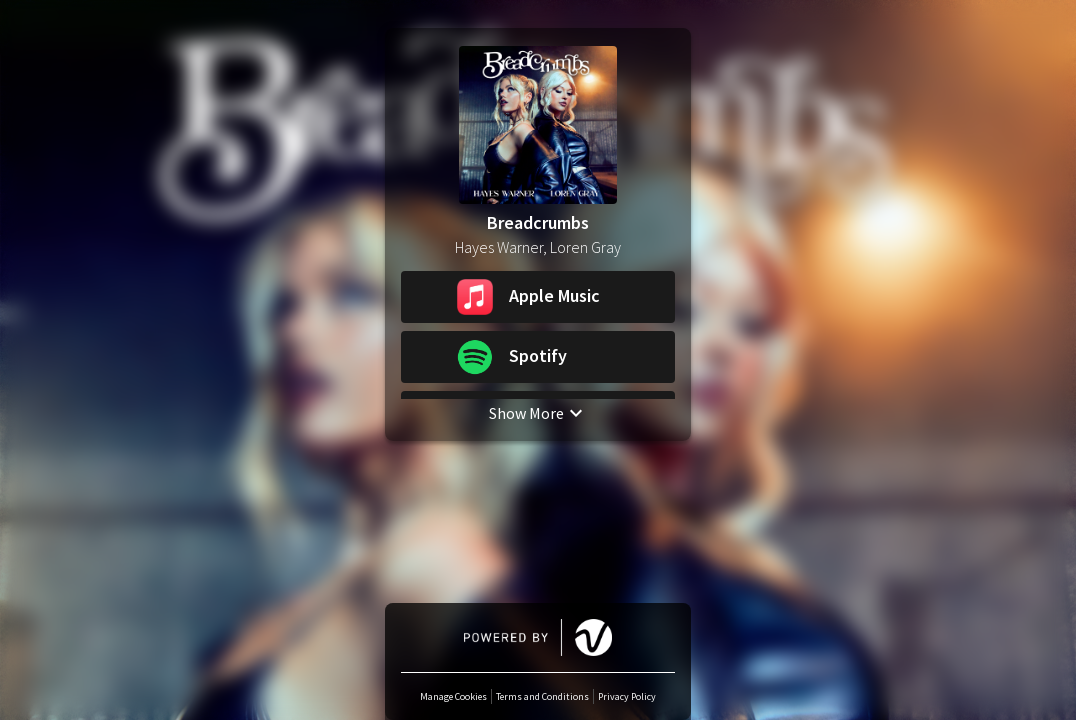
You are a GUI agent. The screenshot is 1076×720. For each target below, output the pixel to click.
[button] (538, 297)
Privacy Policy (627, 696)
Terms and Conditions (542, 696)
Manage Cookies (453, 696)
